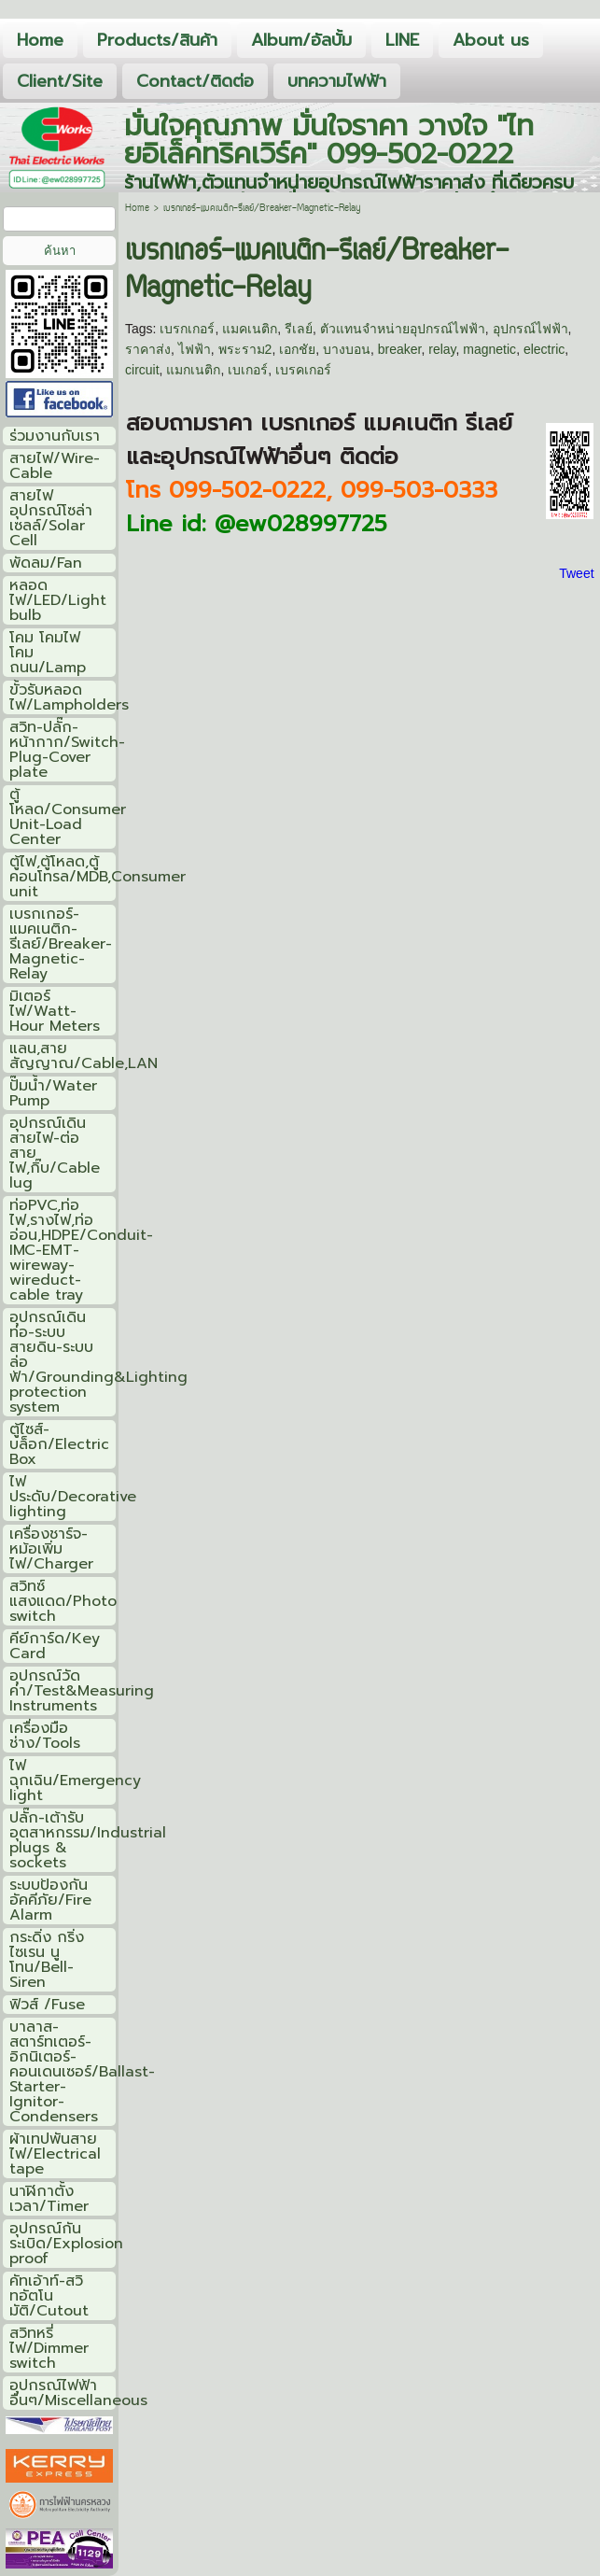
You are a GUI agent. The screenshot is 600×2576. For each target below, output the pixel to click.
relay (441, 349)
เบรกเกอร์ (187, 328)
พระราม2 (245, 349)
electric (544, 349)
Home (137, 209)
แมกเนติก (193, 369)
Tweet (576, 573)
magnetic (489, 349)
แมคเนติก (249, 328)
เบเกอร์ (248, 369)
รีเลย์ (299, 328)
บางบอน (346, 349)
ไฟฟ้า (194, 349)
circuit (142, 369)
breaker (400, 349)
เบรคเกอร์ (303, 369)
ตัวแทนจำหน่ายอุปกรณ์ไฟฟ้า (402, 328)
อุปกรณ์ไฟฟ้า (530, 328)
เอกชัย (297, 349)
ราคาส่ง (148, 349)
